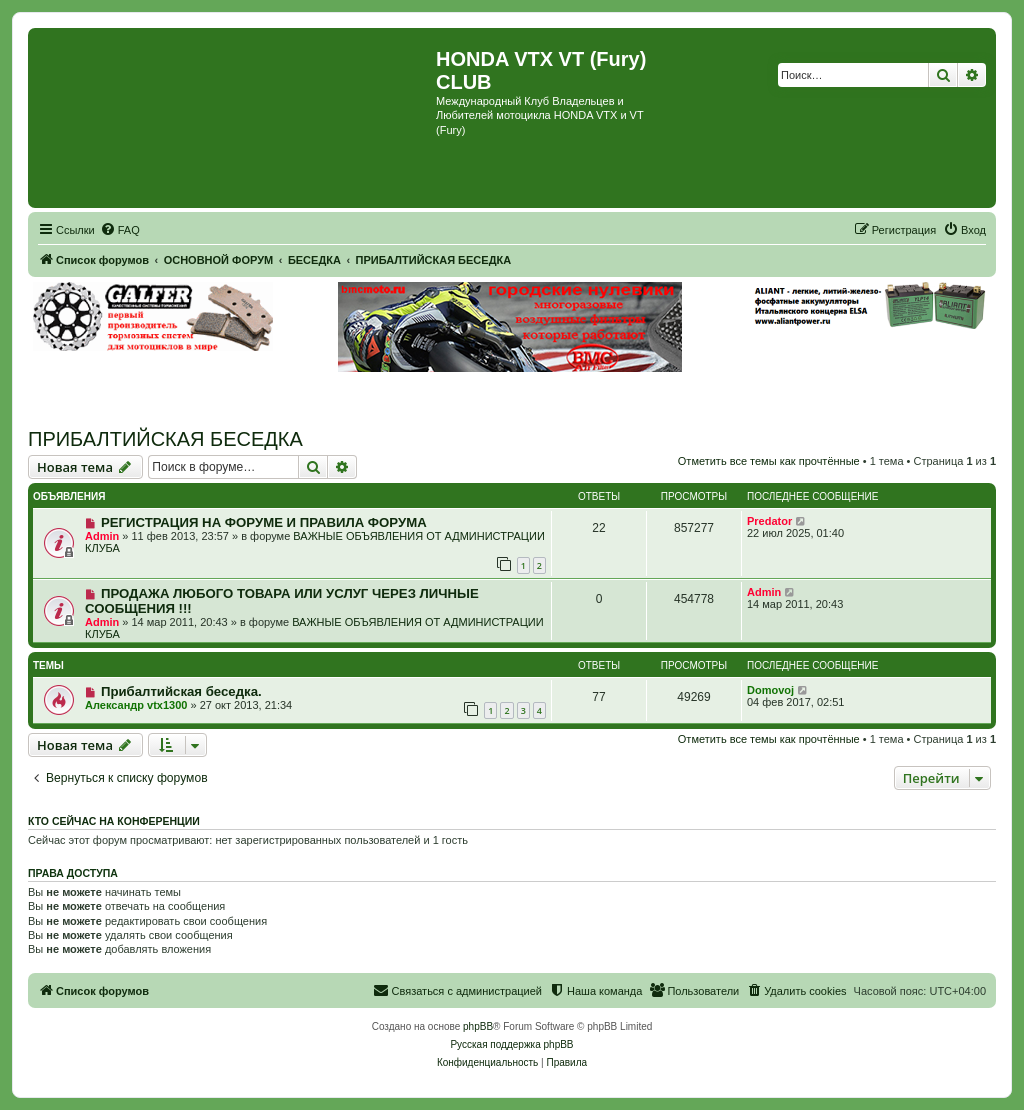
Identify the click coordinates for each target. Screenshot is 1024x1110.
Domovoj (770, 690)
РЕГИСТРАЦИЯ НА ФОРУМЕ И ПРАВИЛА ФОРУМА (264, 522)
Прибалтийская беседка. (181, 691)
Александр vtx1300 (136, 705)
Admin (102, 536)
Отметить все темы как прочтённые (769, 461)
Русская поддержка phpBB (511, 1044)
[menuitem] (120, 230)
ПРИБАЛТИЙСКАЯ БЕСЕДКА (165, 439)
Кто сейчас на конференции (114, 821)
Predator (769, 521)
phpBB (478, 1026)
